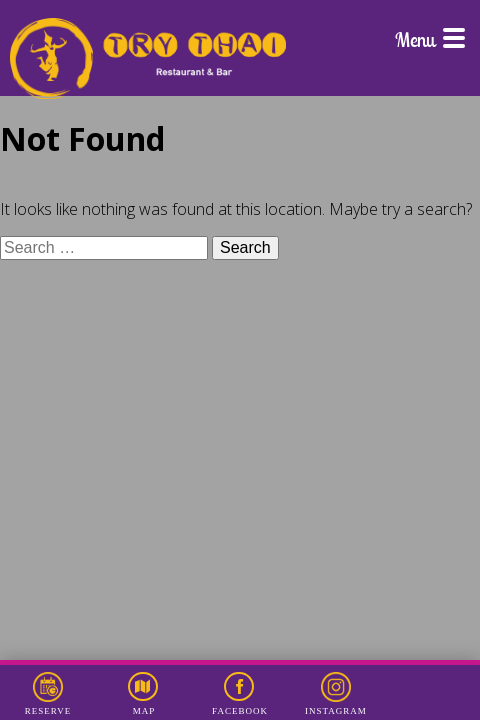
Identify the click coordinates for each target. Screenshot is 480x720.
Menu (430, 39)
